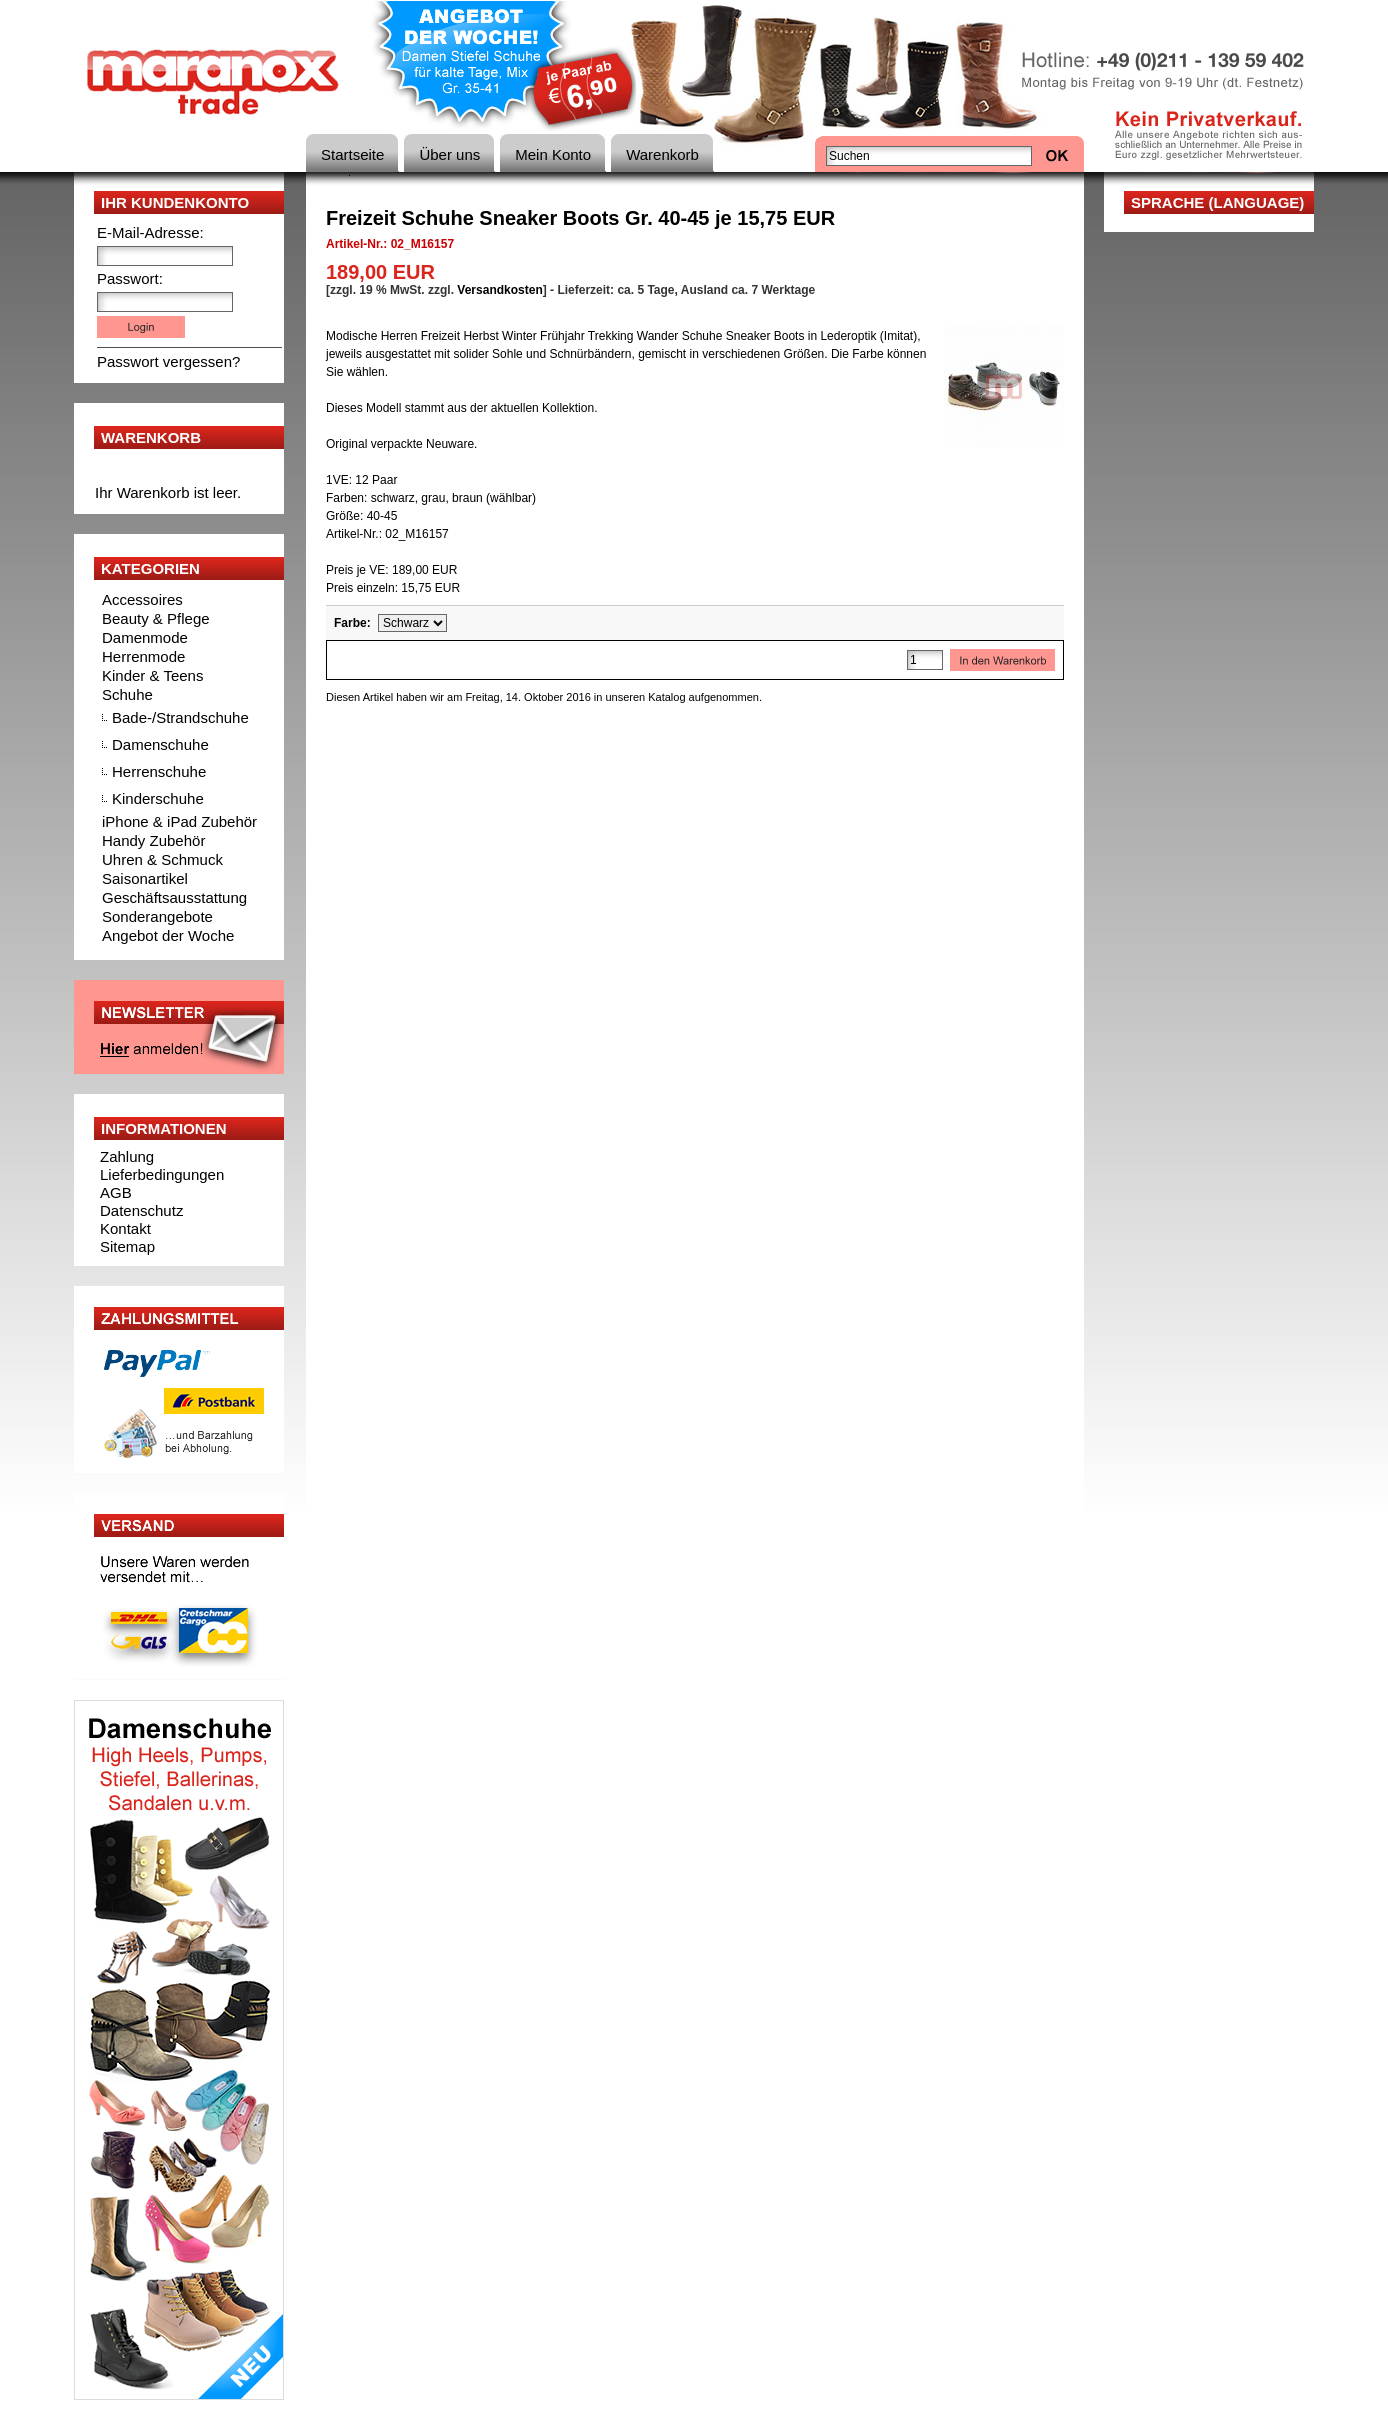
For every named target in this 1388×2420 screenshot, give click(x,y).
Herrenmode (143, 656)
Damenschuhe (160, 744)
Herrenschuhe (159, 771)
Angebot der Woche (168, 935)
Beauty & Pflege (156, 618)
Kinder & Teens (152, 675)
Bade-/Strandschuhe (180, 717)
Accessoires (142, 599)
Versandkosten (499, 290)
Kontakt (125, 1228)
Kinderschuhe (158, 798)
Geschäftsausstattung (174, 897)
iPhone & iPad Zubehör (179, 821)
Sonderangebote (157, 916)
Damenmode (145, 637)
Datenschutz (141, 1210)
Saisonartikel (145, 878)
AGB (116, 1192)
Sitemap (127, 1246)
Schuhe (127, 694)
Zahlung (127, 1156)
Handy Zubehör (153, 840)
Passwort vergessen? (168, 361)
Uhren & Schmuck (162, 859)
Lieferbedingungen (162, 1174)
